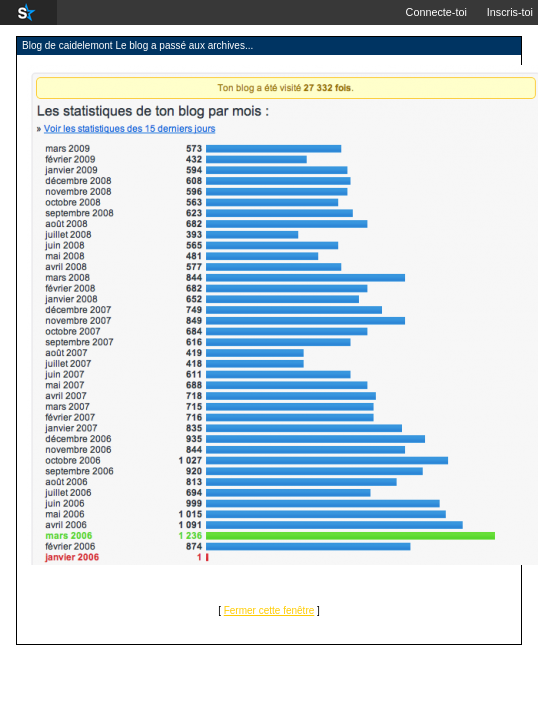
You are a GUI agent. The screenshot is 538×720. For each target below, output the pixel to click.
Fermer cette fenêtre (269, 610)
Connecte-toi (436, 12)
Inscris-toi (510, 12)
